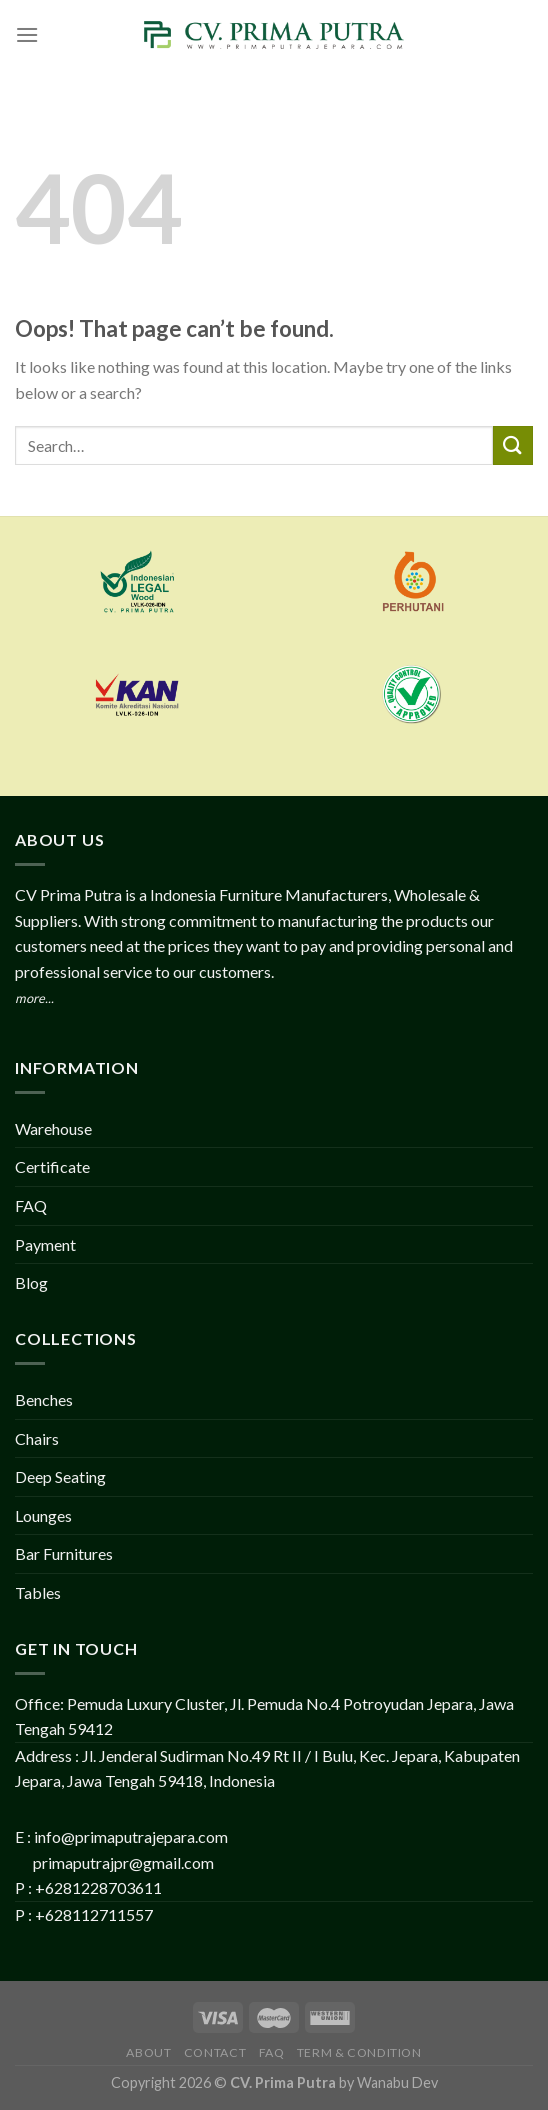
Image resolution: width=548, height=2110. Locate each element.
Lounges (43, 1515)
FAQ (31, 1205)
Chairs (37, 1438)
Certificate (52, 1166)
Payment (45, 1244)
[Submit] (513, 445)
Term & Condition (359, 2052)
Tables (38, 1592)
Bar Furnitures (64, 1553)
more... (34, 998)
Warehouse (53, 1128)
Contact (215, 2052)
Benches (44, 1399)
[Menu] (27, 34)
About (148, 2052)
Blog (31, 1282)
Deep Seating (60, 1476)
